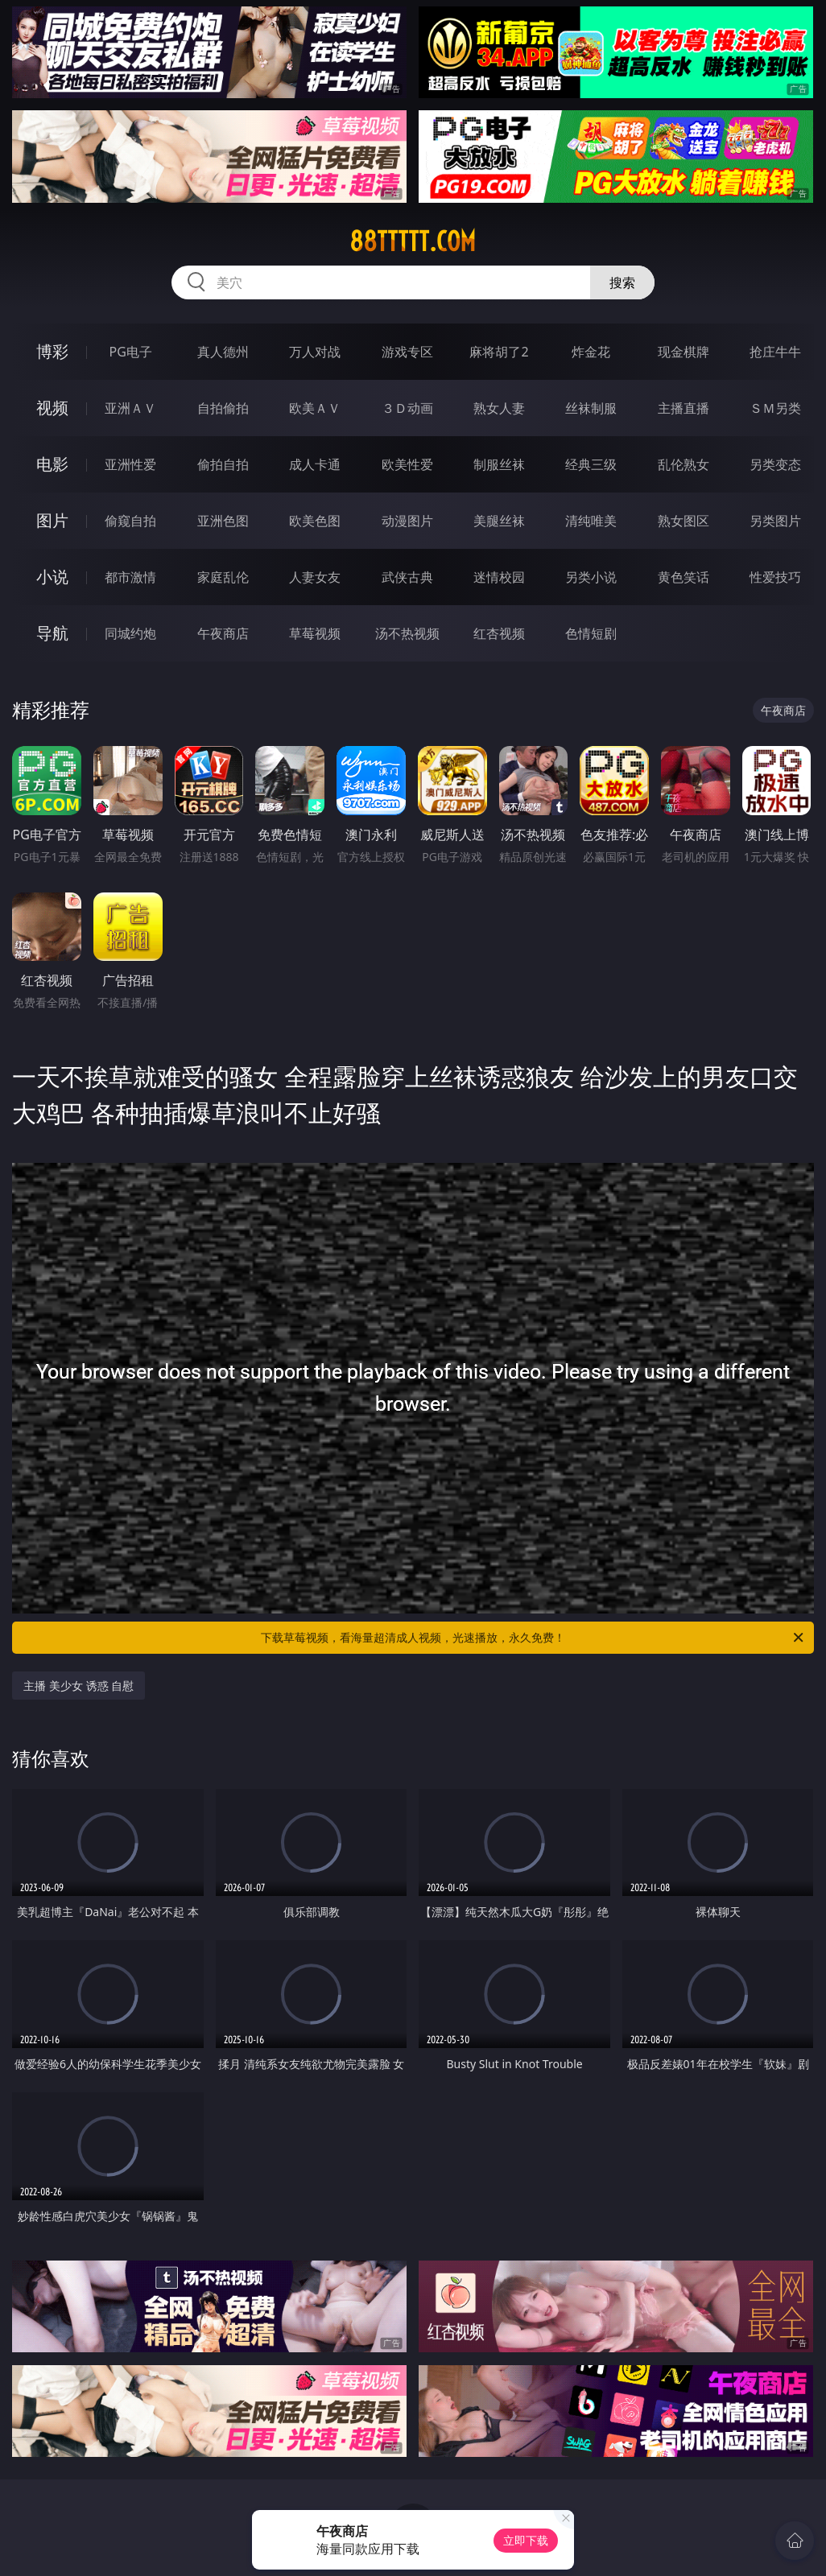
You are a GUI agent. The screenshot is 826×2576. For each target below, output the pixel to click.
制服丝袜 (499, 464)
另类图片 (775, 521)
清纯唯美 (591, 521)
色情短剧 (591, 633)
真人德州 (223, 352)
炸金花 (591, 352)
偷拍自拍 (223, 464)
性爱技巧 (775, 577)
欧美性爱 (407, 464)
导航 (52, 633)
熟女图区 (683, 521)
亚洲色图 (223, 521)
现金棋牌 (683, 352)
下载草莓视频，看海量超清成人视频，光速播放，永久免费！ (533, 1637)
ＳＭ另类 (775, 408)
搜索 (622, 282)
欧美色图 (315, 521)
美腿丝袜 (499, 521)
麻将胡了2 (498, 352)
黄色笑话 (683, 577)
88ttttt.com (412, 241)
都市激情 (130, 577)
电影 (52, 464)
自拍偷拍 (223, 408)
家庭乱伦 (223, 577)
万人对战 (315, 352)
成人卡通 (315, 464)
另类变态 (775, 464)
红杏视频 (499, 633)
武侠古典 (407, 577)
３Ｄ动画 (407, 408)
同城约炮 (130, 633)
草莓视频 (315, 633)
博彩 (52, 351)
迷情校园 (499, 577)
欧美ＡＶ (315, 408)
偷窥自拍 (130, 521)
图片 (52, 520)
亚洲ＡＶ (130, 408)
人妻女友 (315, 577)
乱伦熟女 (683, 464)
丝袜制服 (591, 408)
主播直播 (683, 408)
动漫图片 (407, 521)
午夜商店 (223, 633)
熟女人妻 (499, 408)
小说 (52, 576)
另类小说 (591, 577)
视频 (52, 407)
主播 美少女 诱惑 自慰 (78, 1685)
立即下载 (525, 2540)
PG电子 (130, 352)
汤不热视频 (407, 633)
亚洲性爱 (130, 464)
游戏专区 (407, 352)
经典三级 (591, 464)
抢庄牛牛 (775, 352)
